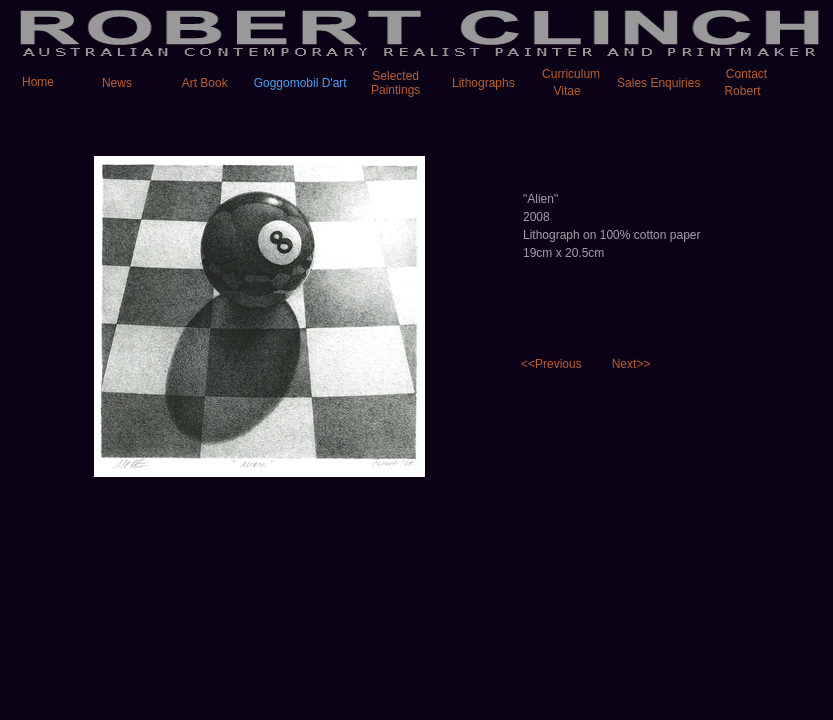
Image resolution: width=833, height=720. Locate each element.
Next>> (631, 364)
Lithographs (483, 83)
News (117, 83)
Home (28, 82)
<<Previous (551, 364)
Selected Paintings (395, 83)
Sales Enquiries (658, 83)
